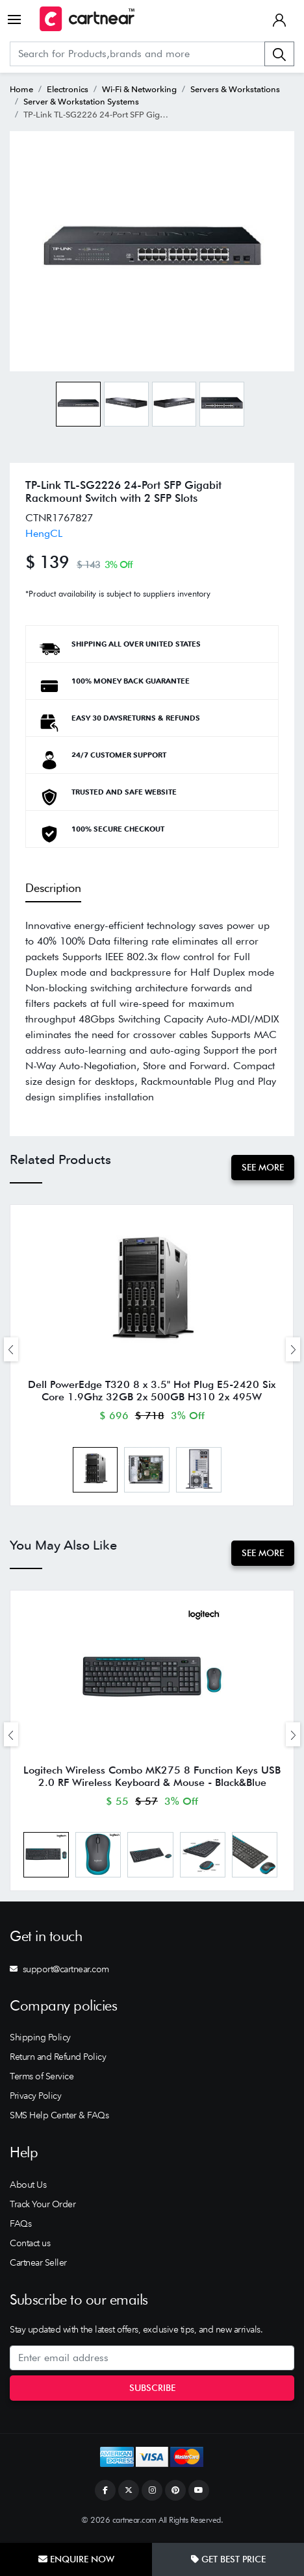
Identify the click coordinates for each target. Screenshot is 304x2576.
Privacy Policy (35, 2100)
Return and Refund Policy (58, 2061)
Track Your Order (42, 2208)
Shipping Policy (40, 2042)
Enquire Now (76, 2559)
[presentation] (11, 1350)
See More (263, 1167)
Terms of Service (41, 2081)
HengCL (43, 533)
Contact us (30, 2247)
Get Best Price (228, 2559)
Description (53, 888)
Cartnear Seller (38, 2266)
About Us (28, 2188)
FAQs (20, 2227)
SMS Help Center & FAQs (59, 2119)
